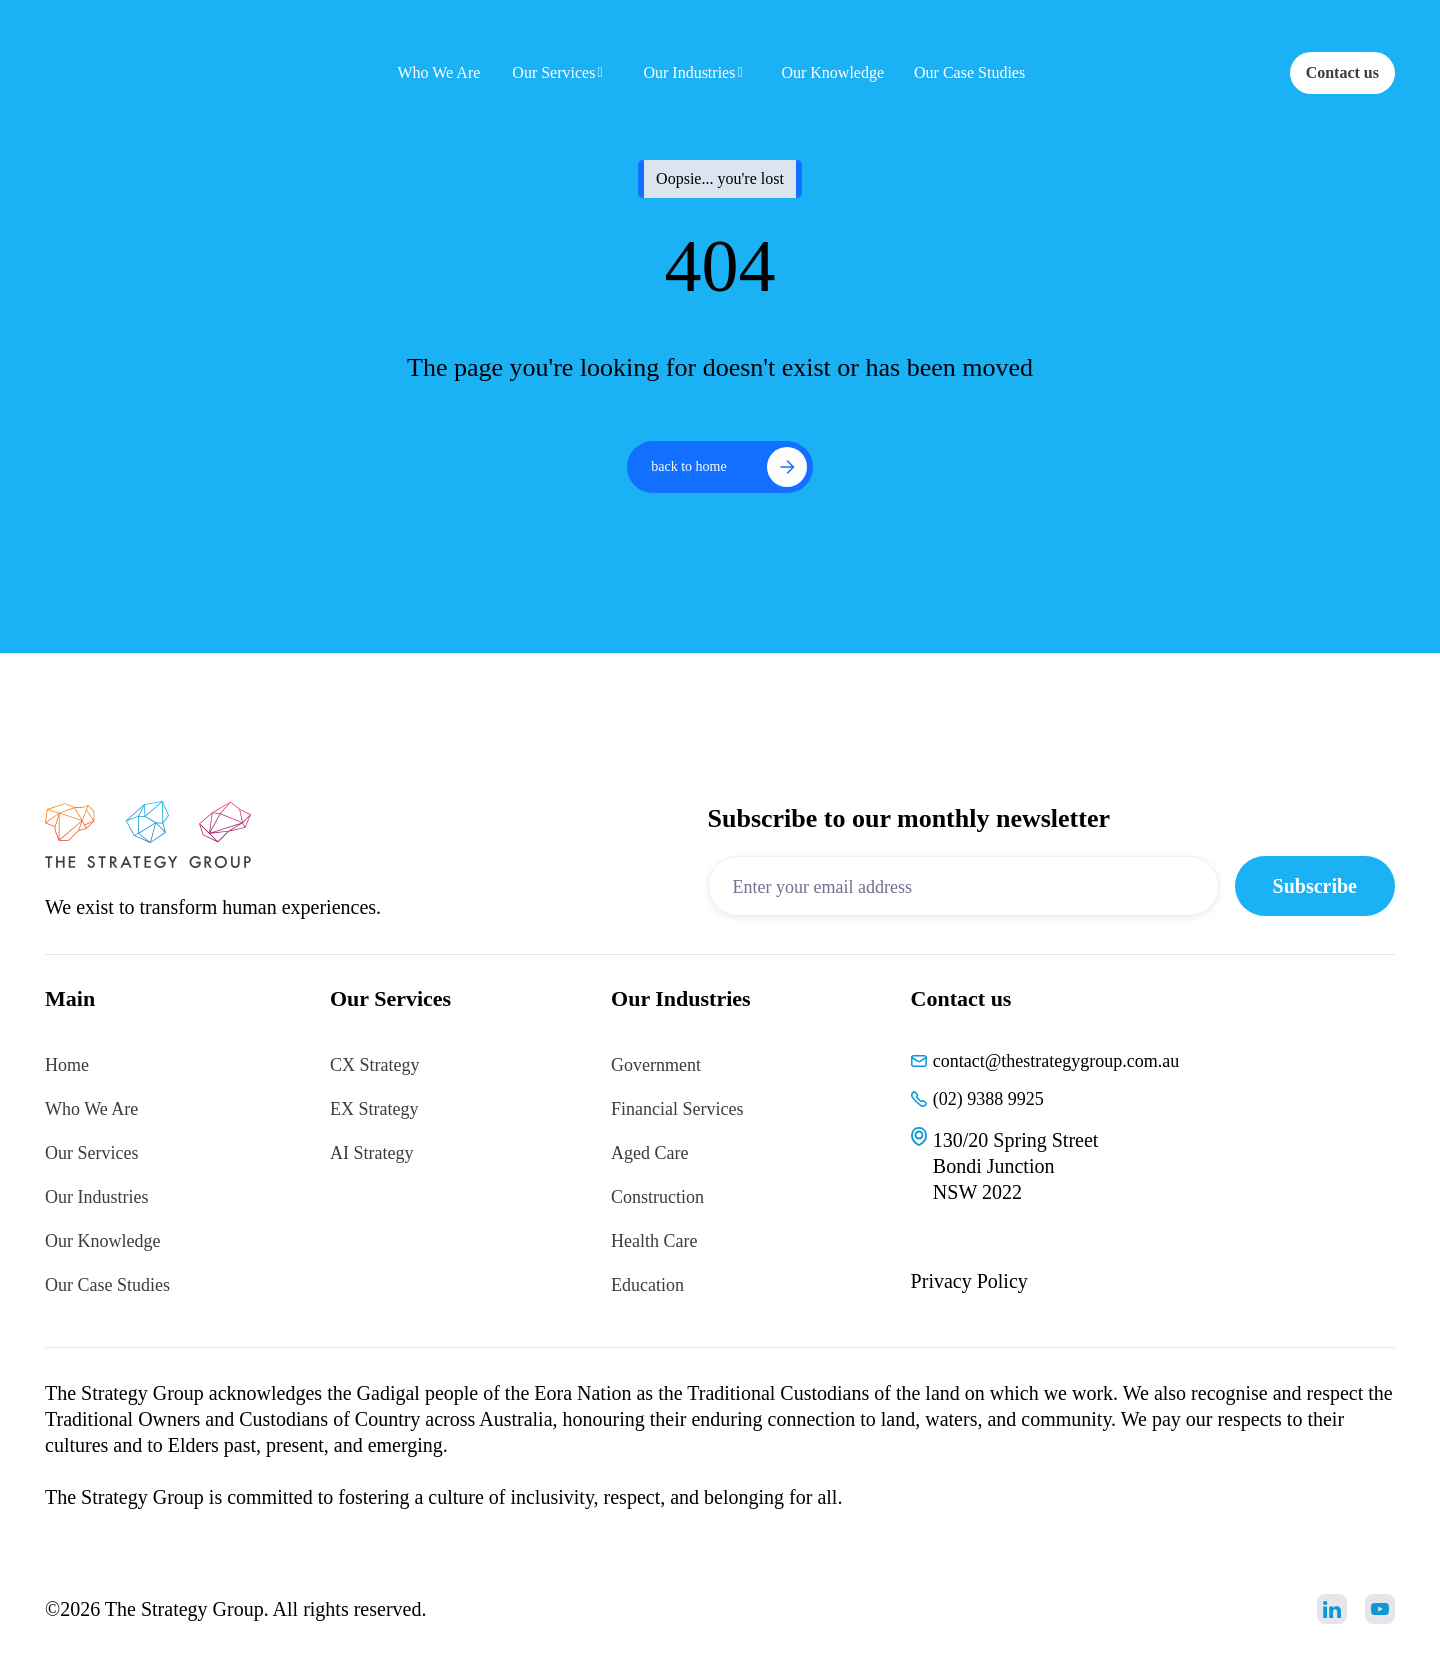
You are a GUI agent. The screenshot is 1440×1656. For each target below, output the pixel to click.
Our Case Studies (107, 1285)
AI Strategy (371, 1153)
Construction (657, 1197)
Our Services (91, 1153)
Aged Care (649, 1153)
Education (647, 1285)
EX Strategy (374, 1109)
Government (656, 1065)
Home (67, 1065)
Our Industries (96, 1197)
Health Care (654, 1241)
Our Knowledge (102, 1241)
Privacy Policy (969, 1281)
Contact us (1342, 72)
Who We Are (91, 1109)
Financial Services (677, 1109)
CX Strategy (375, 1065)
